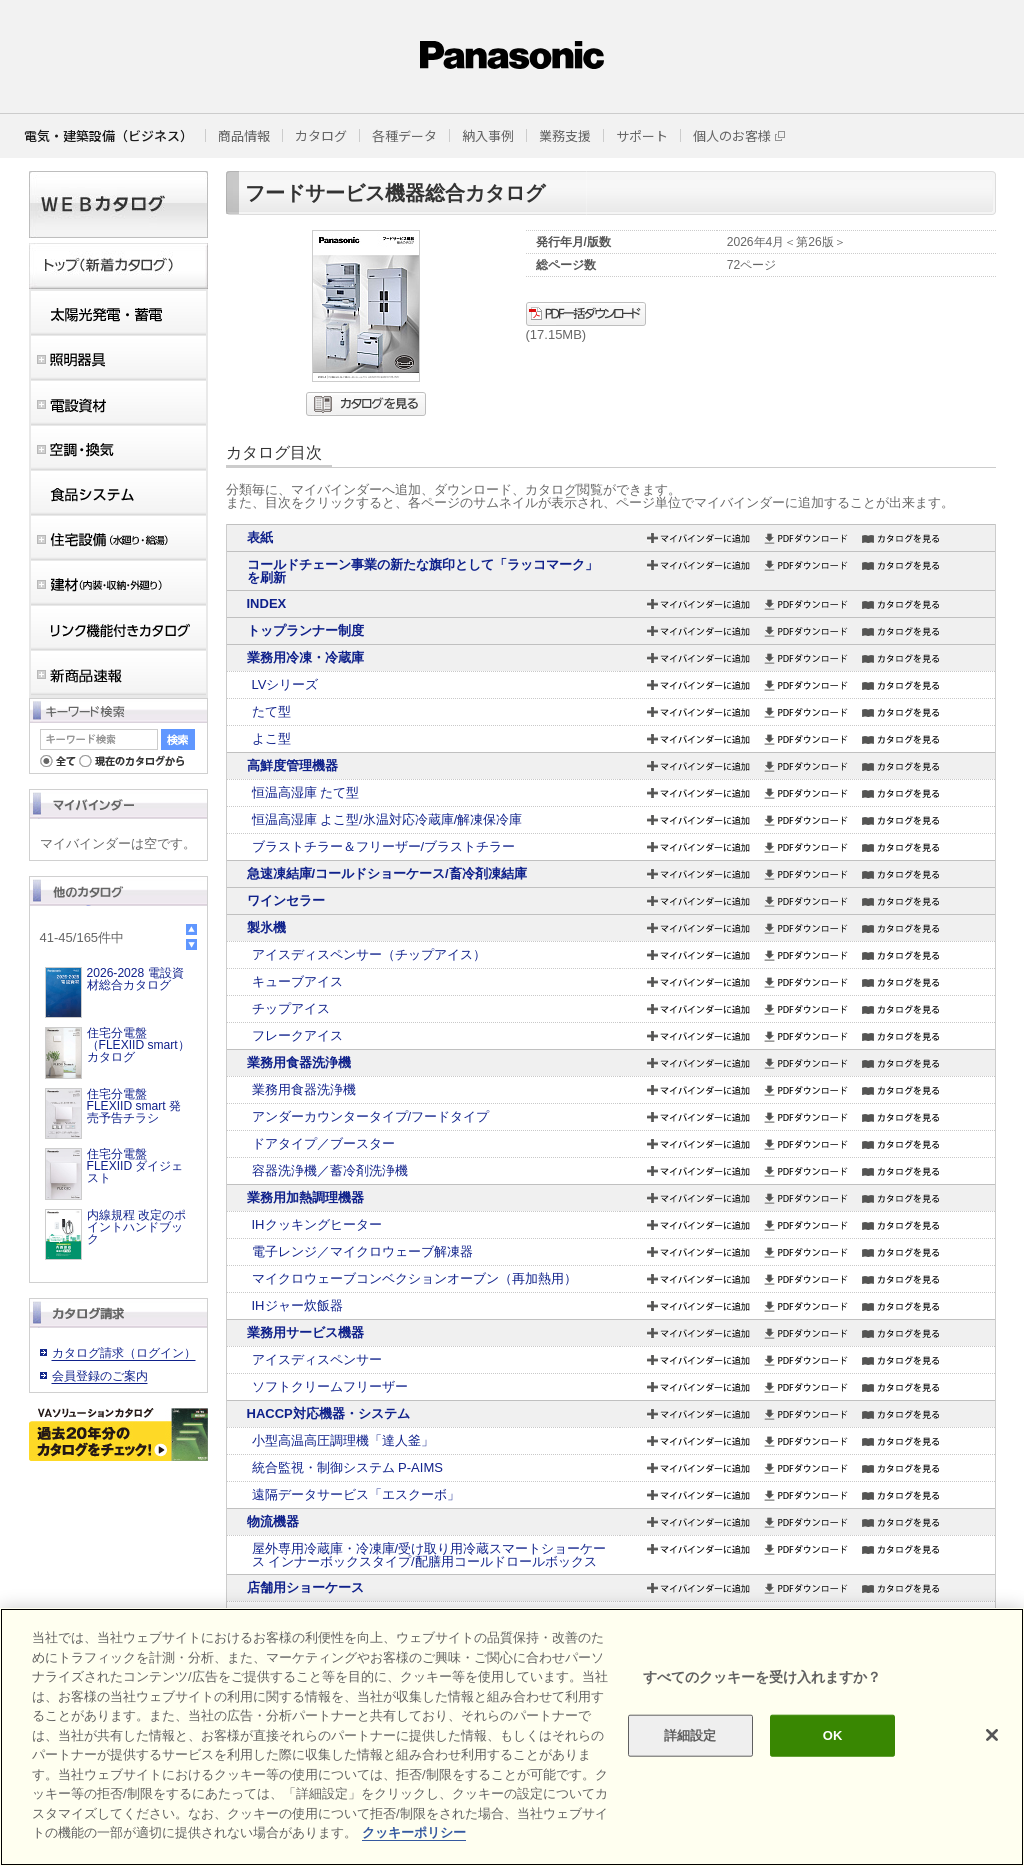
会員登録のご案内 (100, 1376)
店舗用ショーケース (305, 1587)
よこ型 (271, 738)
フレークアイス (297, 1035)
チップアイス (291, 1008)
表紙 (260, 537)
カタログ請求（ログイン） (124, 1353)
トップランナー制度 (305, 630)
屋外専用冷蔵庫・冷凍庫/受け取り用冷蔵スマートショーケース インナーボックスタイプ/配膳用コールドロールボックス (429, 1555)
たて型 (271, 711)
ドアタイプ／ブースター (323, 1143)
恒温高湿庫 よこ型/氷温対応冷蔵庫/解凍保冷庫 (387, 819)
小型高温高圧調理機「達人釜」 (343, 1440)
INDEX (267, 603)
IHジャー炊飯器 (297, 1305)
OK (833, 1735)
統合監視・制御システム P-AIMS (347, 1467)
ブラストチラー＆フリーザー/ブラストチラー (384, 846)
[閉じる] (992, 1735)
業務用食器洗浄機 (299, 1062)
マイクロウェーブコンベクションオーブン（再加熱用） (414, 1278)
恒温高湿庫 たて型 (306, 792)
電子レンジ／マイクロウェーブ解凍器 (362, 1251)
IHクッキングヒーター (317, 1224)
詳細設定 (690, 1735)
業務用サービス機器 (305, 1332)
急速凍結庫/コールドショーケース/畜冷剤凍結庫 (387, 873)
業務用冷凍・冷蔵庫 (305, 657)
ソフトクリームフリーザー (330, 1386)
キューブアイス (297, 981)
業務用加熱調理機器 (305, 1197)
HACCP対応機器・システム (328, 1413)
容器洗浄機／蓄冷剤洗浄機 (330, 1170)
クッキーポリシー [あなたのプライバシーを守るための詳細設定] (414, 1832)
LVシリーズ (285, 684)
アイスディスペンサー (317, 1359)
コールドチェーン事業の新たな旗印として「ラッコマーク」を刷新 (422, 571)
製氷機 (266, 927)
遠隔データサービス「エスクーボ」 (356, 1494)
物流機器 (273, 1521)
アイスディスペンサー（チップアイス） (369, 954)
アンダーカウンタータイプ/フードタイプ (371, 1116)
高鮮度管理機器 (292, 765)
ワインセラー (286, 900)
